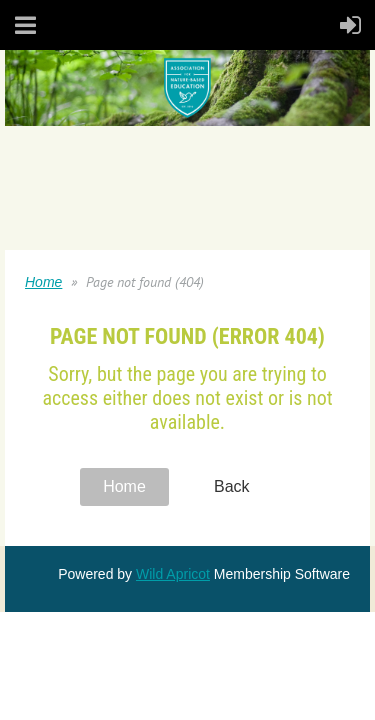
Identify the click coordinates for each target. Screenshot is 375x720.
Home (43, 282)
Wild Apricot (173, 574)
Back (232, 486)
